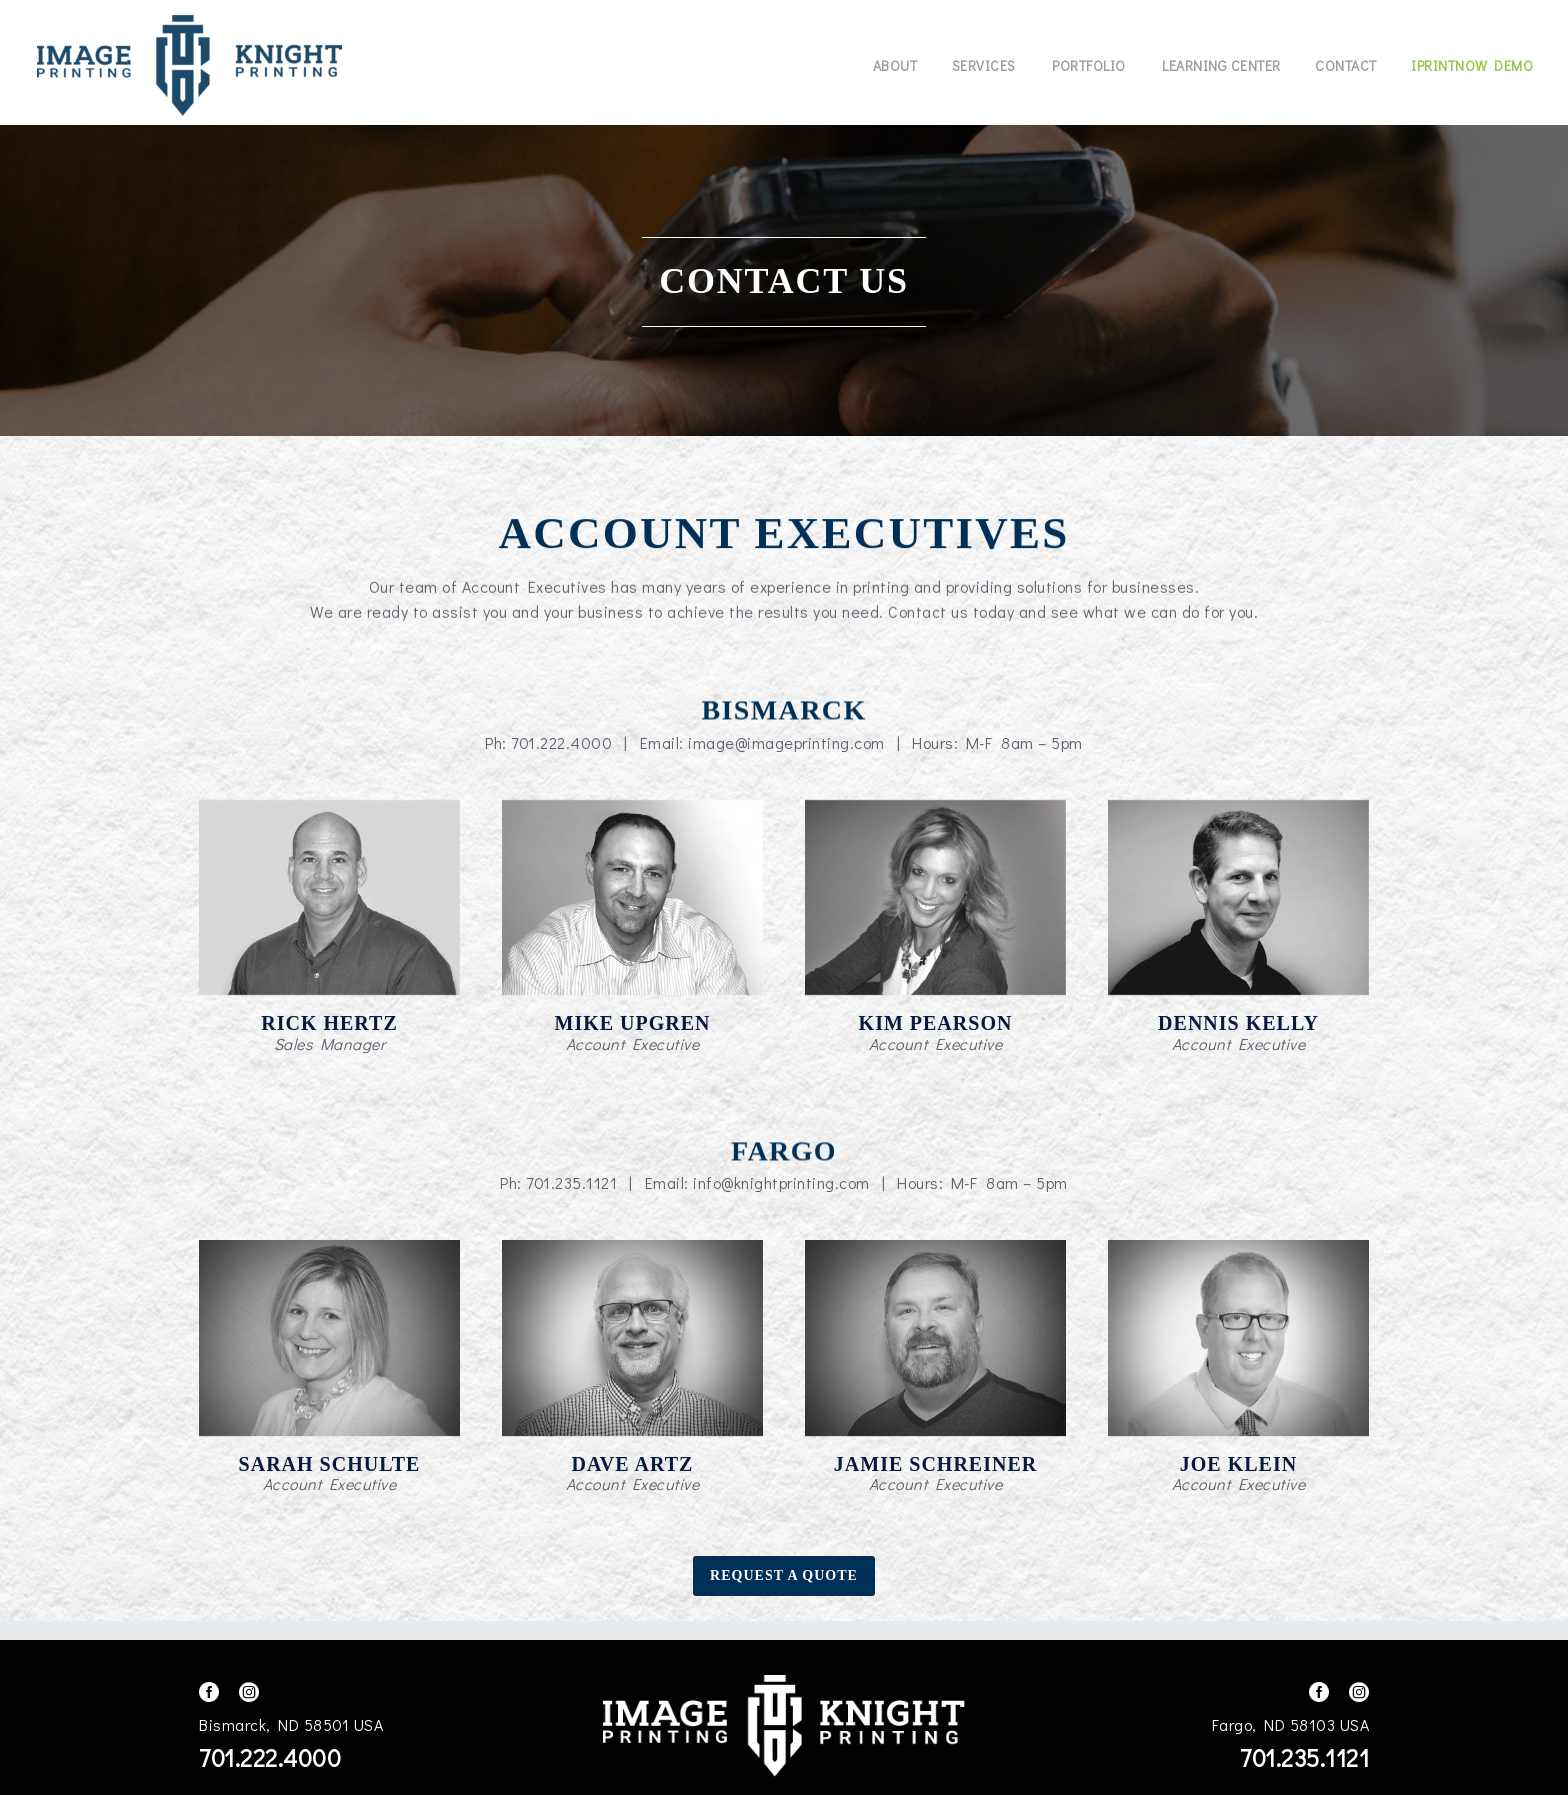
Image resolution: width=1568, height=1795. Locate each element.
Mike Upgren (633, 1023)
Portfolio (1089, 65)
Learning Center (1221, 65)
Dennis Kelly (1238, 1023)
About (895, 65)
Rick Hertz (329, 1023)
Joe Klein (1238, 1464)
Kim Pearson (936, 1023)
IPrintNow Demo (1472, 65)
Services (984, 65)
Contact (1346, 65)
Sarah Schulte (330, 1464)
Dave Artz (633, 1464)
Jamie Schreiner (935, 1464)
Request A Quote (784, 1575)
